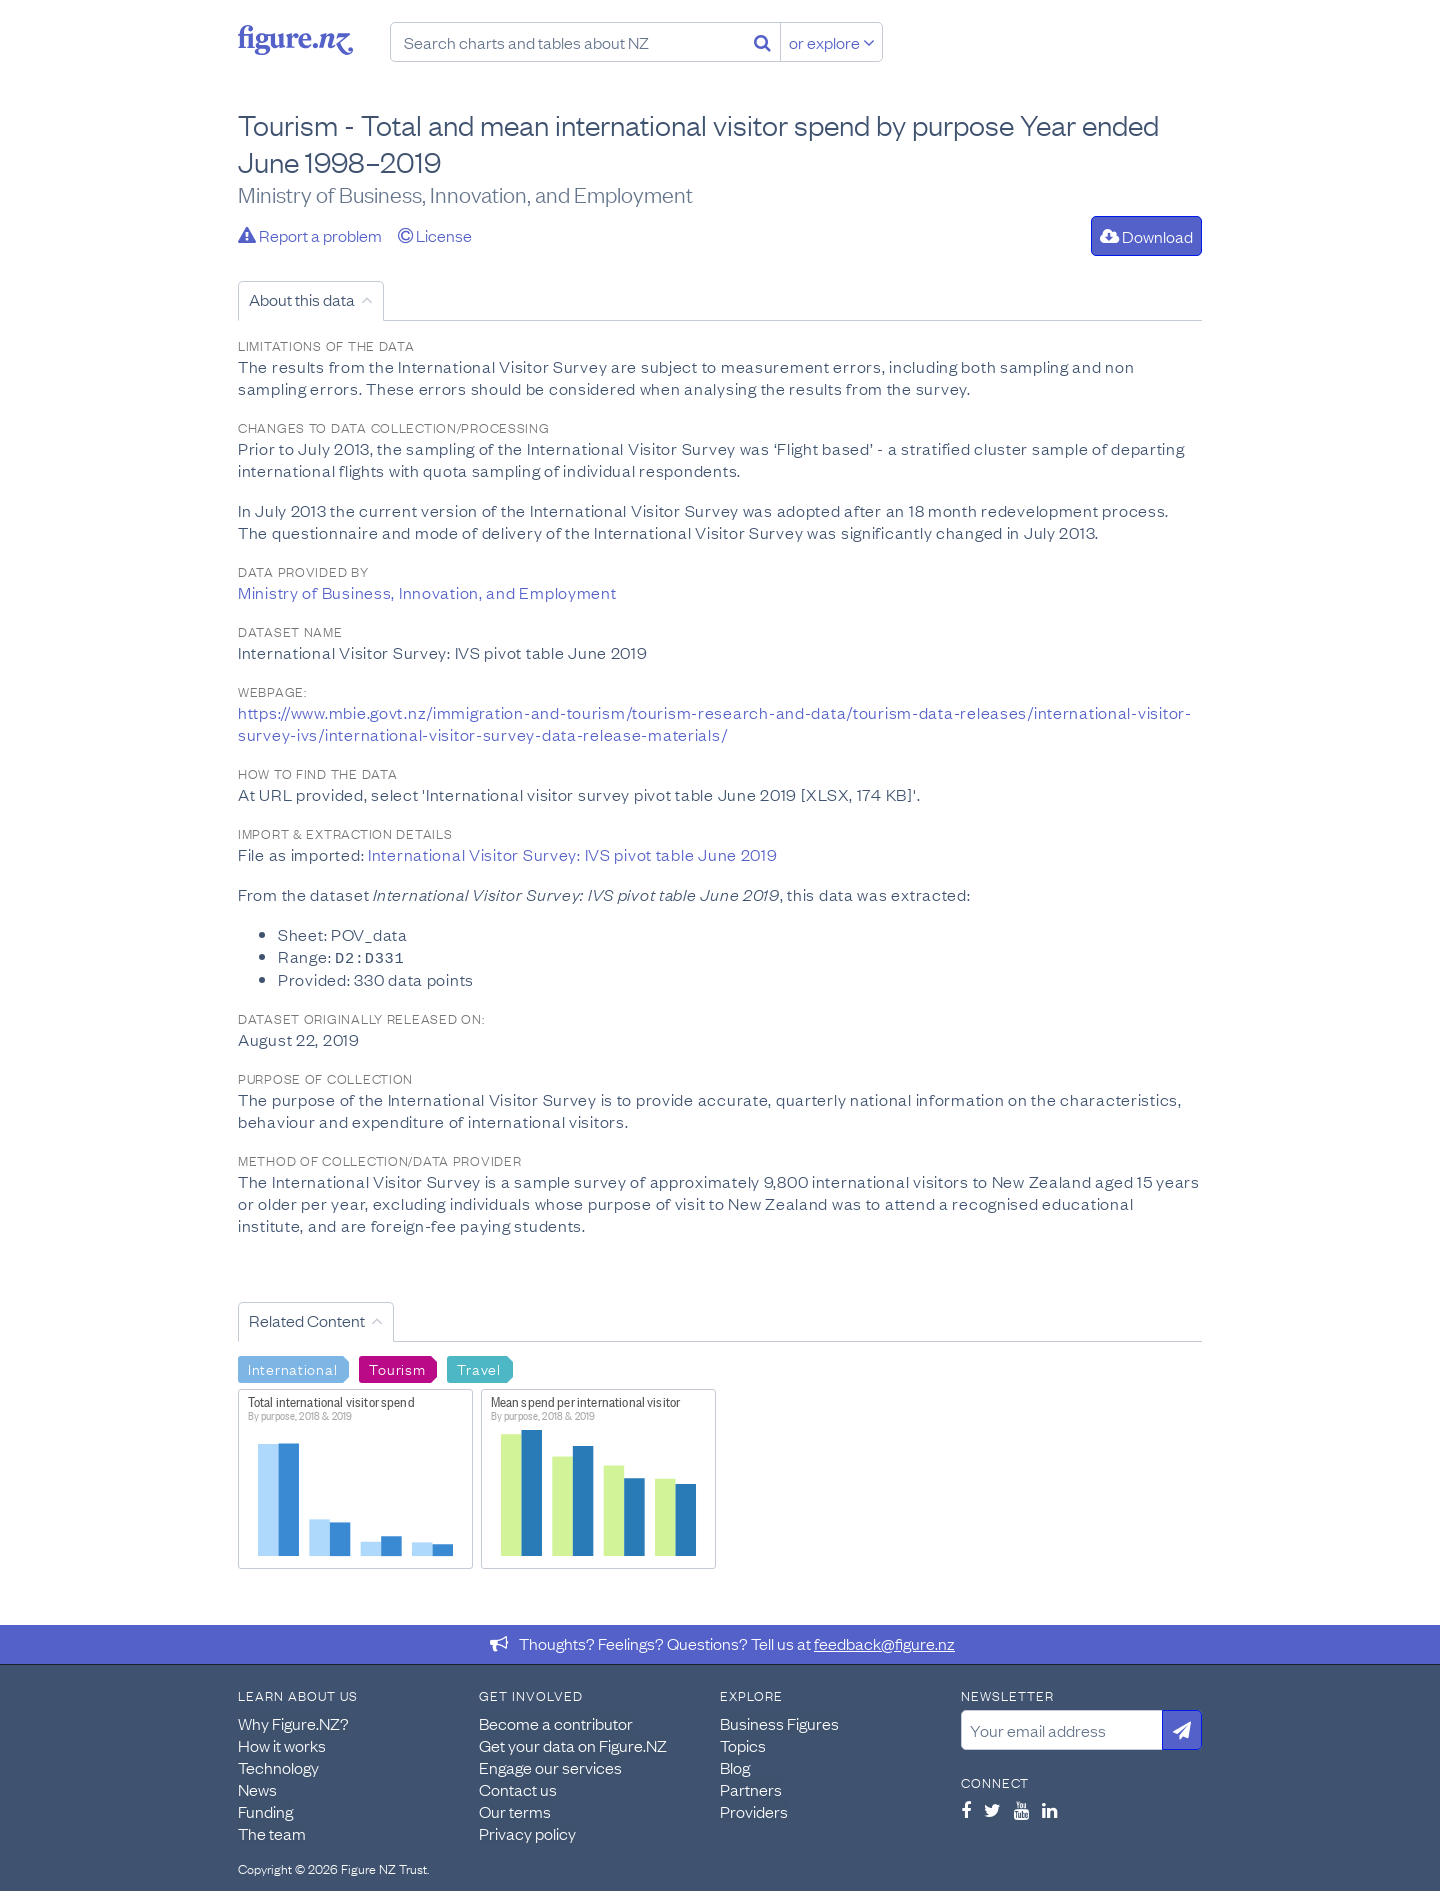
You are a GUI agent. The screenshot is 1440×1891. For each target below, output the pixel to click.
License (435, 235)
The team (272, 1832)
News (257, 1788)
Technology (278, 1766)
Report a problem (310, 235)
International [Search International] (292, 1367)
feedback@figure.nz (884, 1642)
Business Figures (779, 1722)
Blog (735, 1766)
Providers (754, 1810)
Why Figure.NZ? (293, 1722)
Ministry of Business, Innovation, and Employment (427, 592)
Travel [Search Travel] (478, 1367)
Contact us (518, 1788)
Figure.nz (295, 40)
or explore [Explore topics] (832, 42)
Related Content (307, 1319)
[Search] (762, 42)
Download (1146, 236)
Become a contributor (556, 1722)
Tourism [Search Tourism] (397, 1367)
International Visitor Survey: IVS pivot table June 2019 (573, 854)
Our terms (515, 1810)
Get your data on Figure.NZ (573, 1744)
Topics (743, 1744)
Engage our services (550, 1766)
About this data (302, 299)
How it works (282, 1744)
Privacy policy (527, 1832)
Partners (751, 1788)
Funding (265, 1810)
